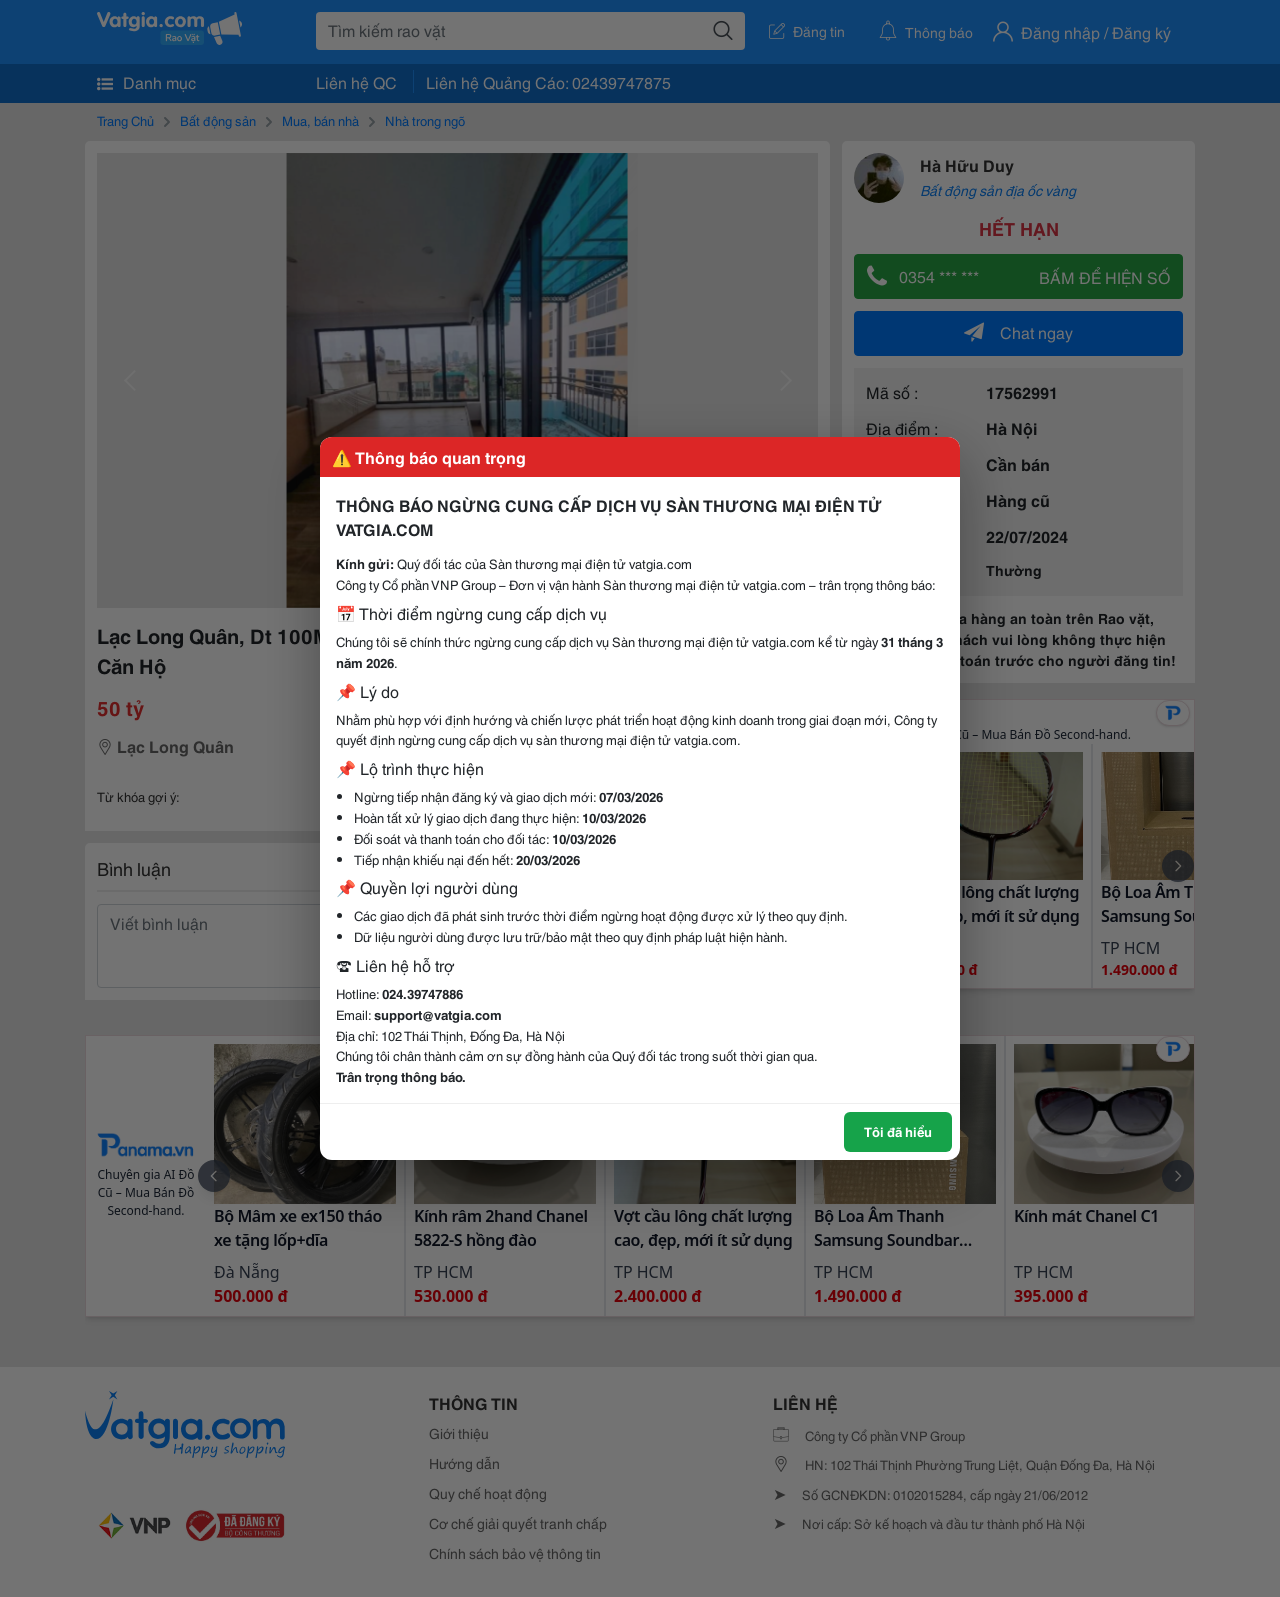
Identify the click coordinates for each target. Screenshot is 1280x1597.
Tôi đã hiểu (898, 1131)
